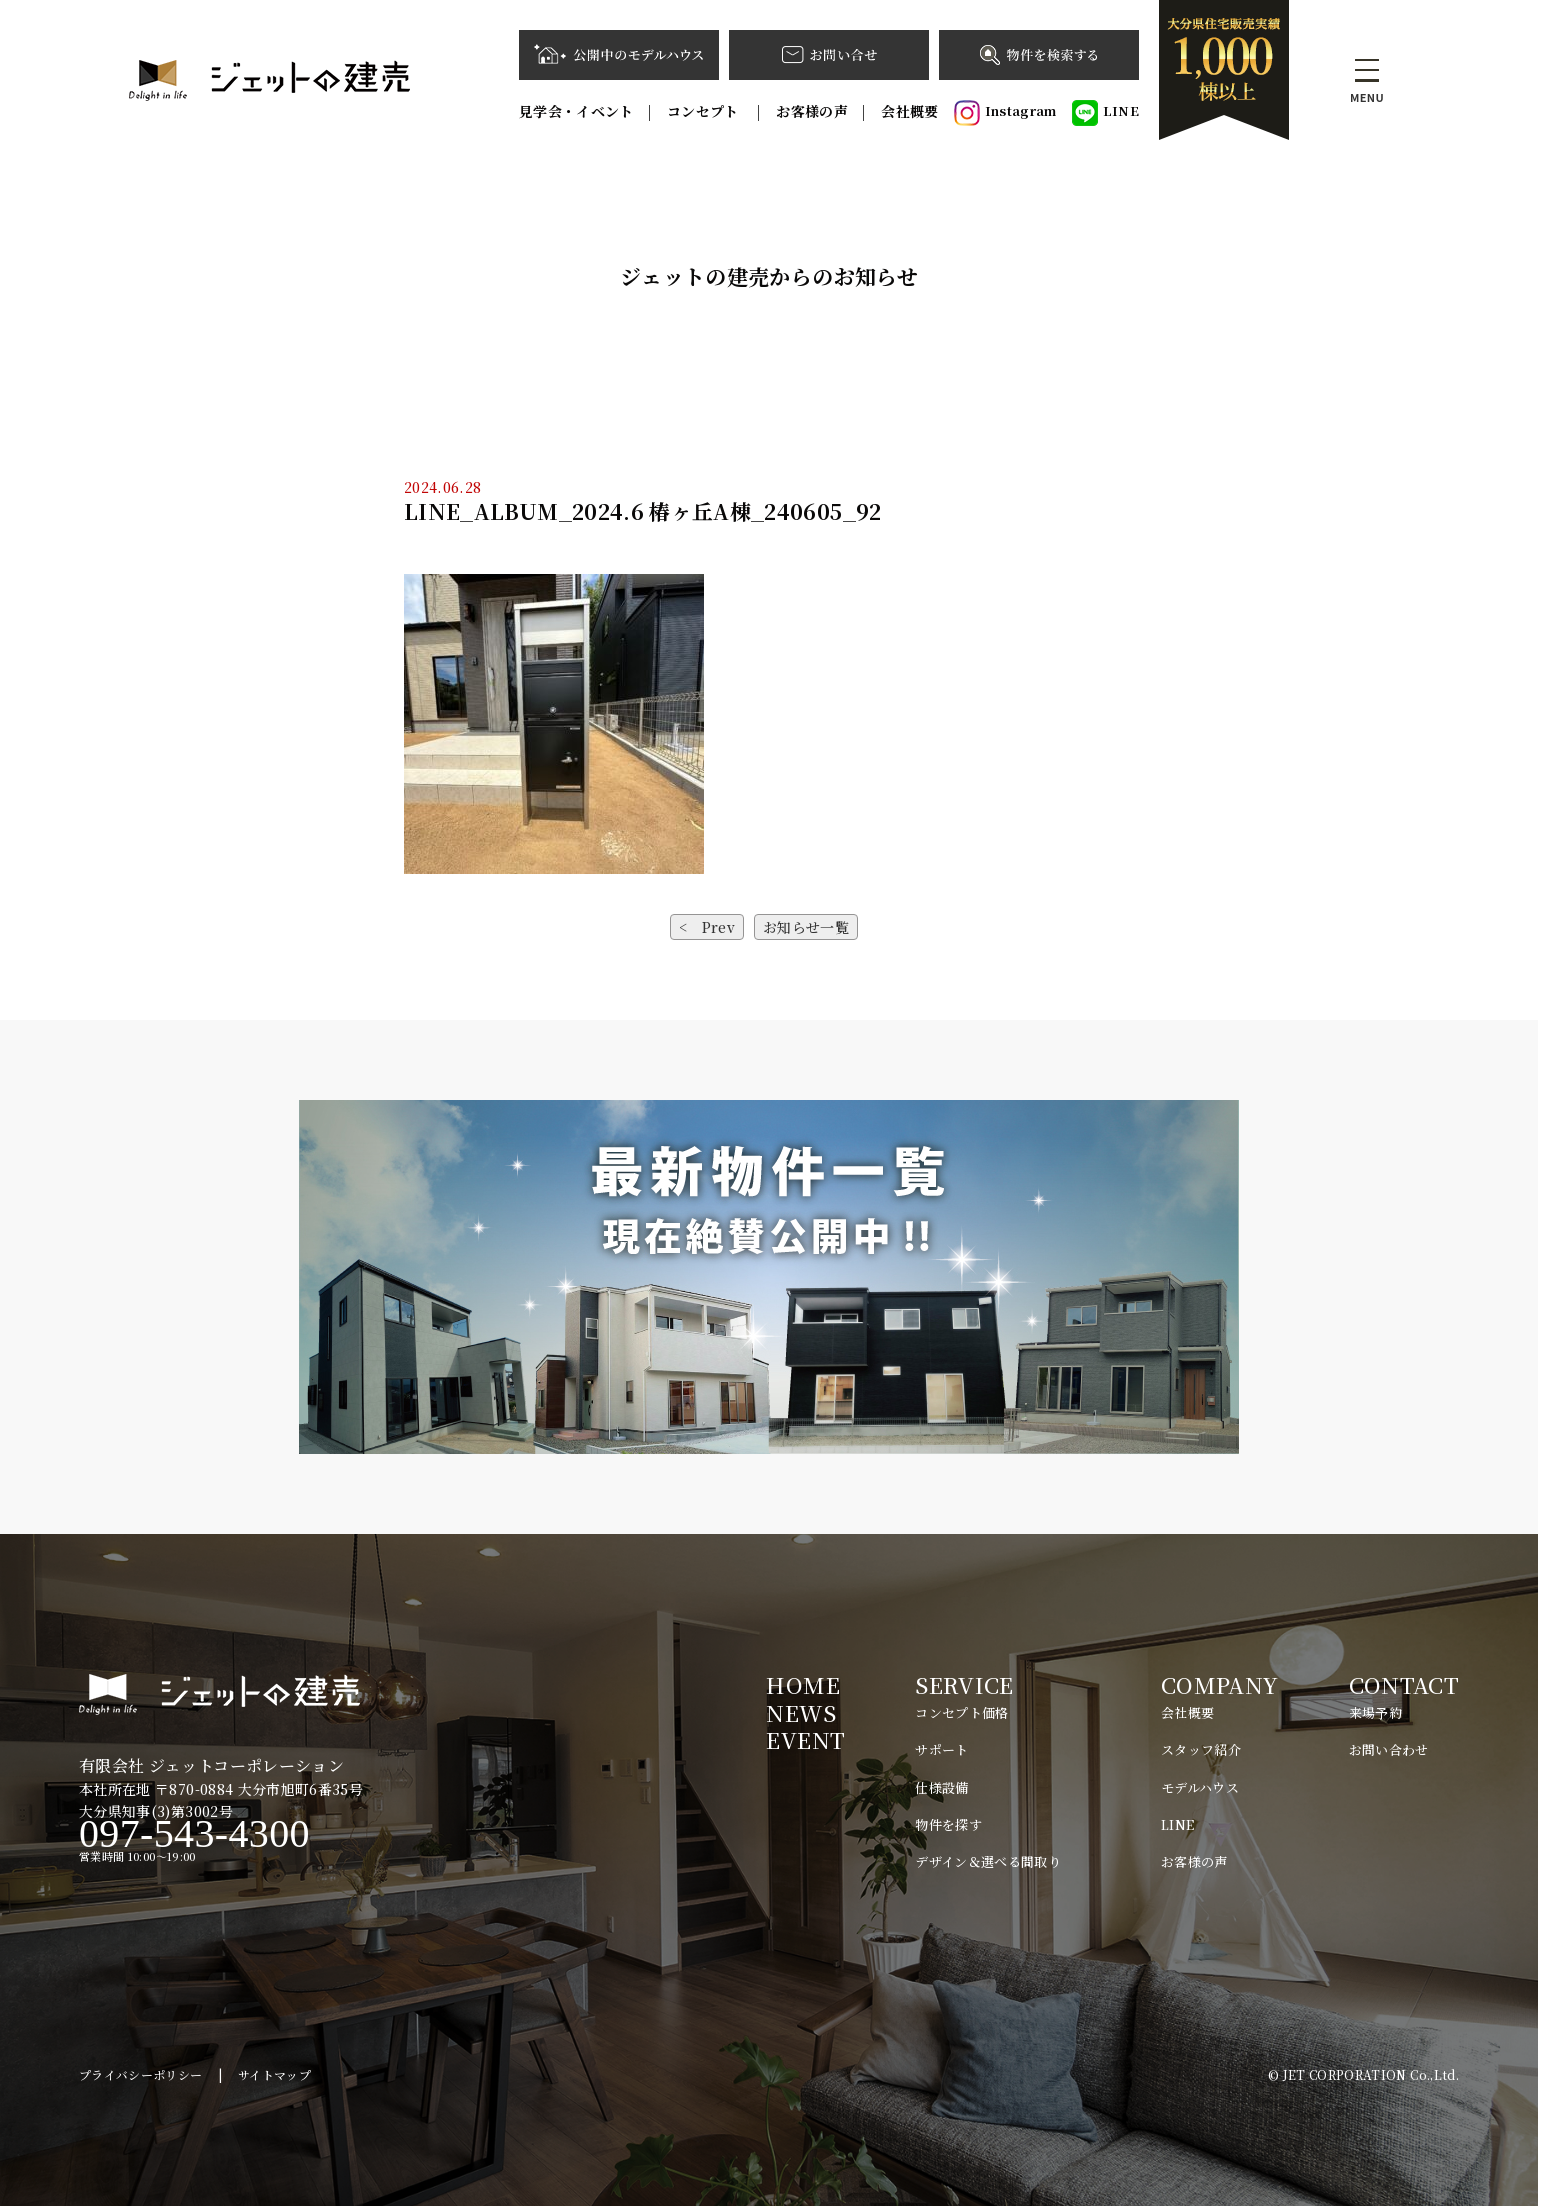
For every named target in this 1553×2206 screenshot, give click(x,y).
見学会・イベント (576, 111)
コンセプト (705, 111)
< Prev (707, 927)
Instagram (1005, 113)
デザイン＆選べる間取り (988, 1861)
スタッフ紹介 (1201, 1749)
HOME (802, 1684)
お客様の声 (812, 111)
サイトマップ (274, 2074)
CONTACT (1404, 1684)
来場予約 (1375, 1712)
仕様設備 (941, 1787)
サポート (941, 1749)
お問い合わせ (1389, 1749)
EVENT (805, 1739)
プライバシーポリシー (141, 2074)
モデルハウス (1200, 1787)
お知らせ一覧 (806, 927)
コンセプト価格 (961, 1712)
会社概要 (909, 111)
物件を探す (948, 1824)
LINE (1105, 113)
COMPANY (1219, 1684)
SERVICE (964, 1684)
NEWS (800, 1712)
